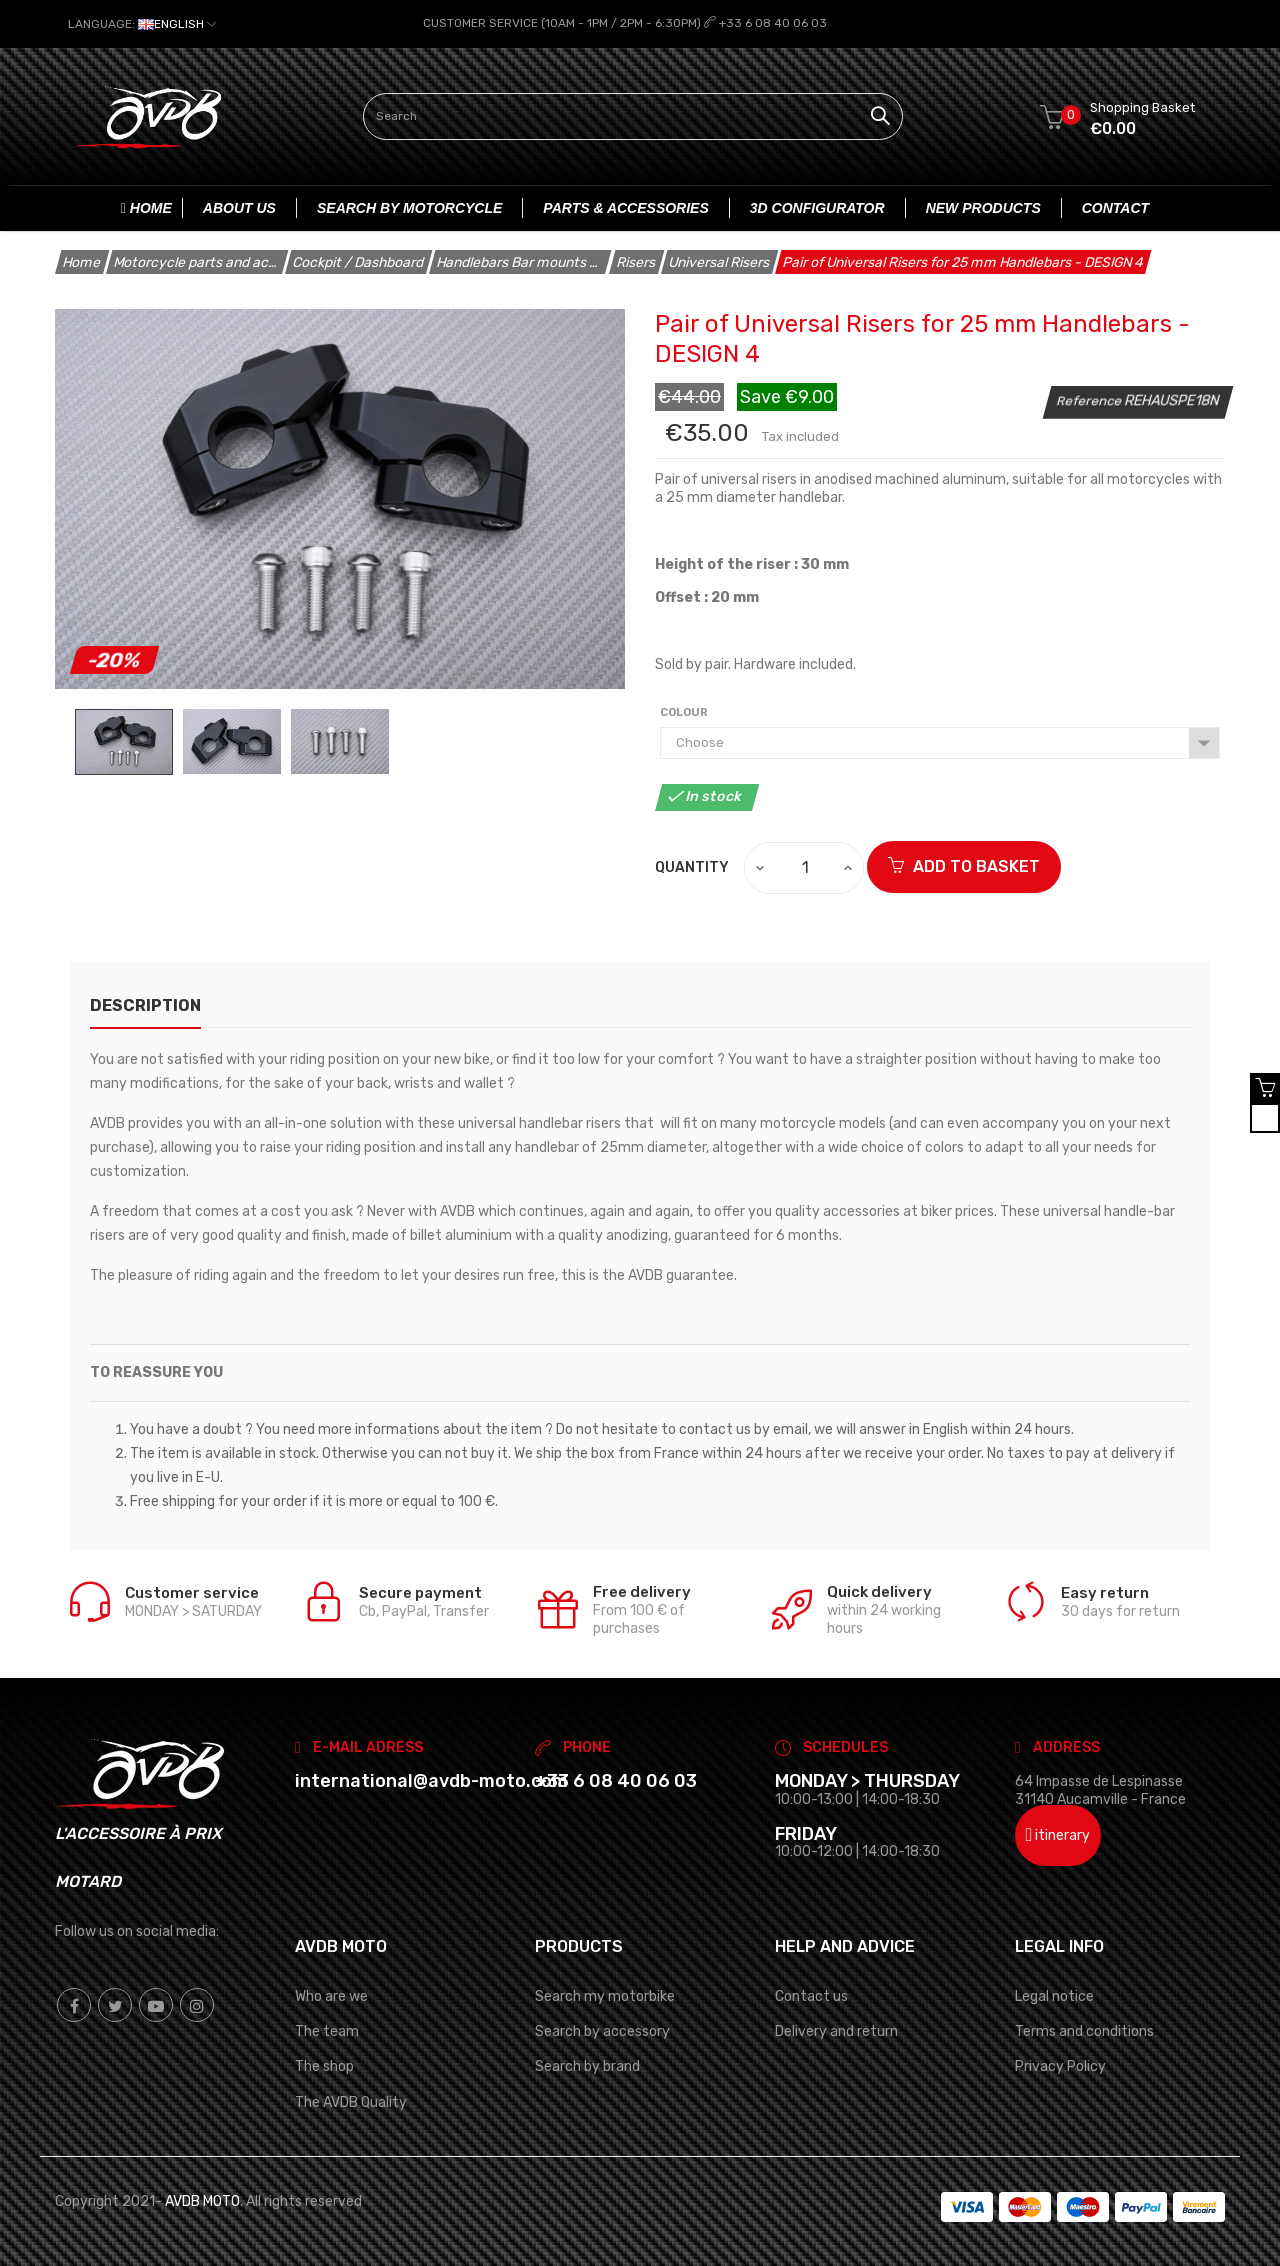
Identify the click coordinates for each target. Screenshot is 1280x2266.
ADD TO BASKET (964, 865)
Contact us (811, 1996)
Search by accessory (602, 2031)
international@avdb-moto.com (431, 1781)
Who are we (331, 1996)
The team (327, 2031)
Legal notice (1054, 1996)
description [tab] (145, 1004)
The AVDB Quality (351, 2101)
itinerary (1058, 1834)
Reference (1090, 399)
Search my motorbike (605, 1996)
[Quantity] (805, 867)
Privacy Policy (1060, 2066)
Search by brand (587, 2066)
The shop (324, 2066)
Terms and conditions (1084, 2031)
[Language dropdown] (142, 24)
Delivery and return (836, 2031)
